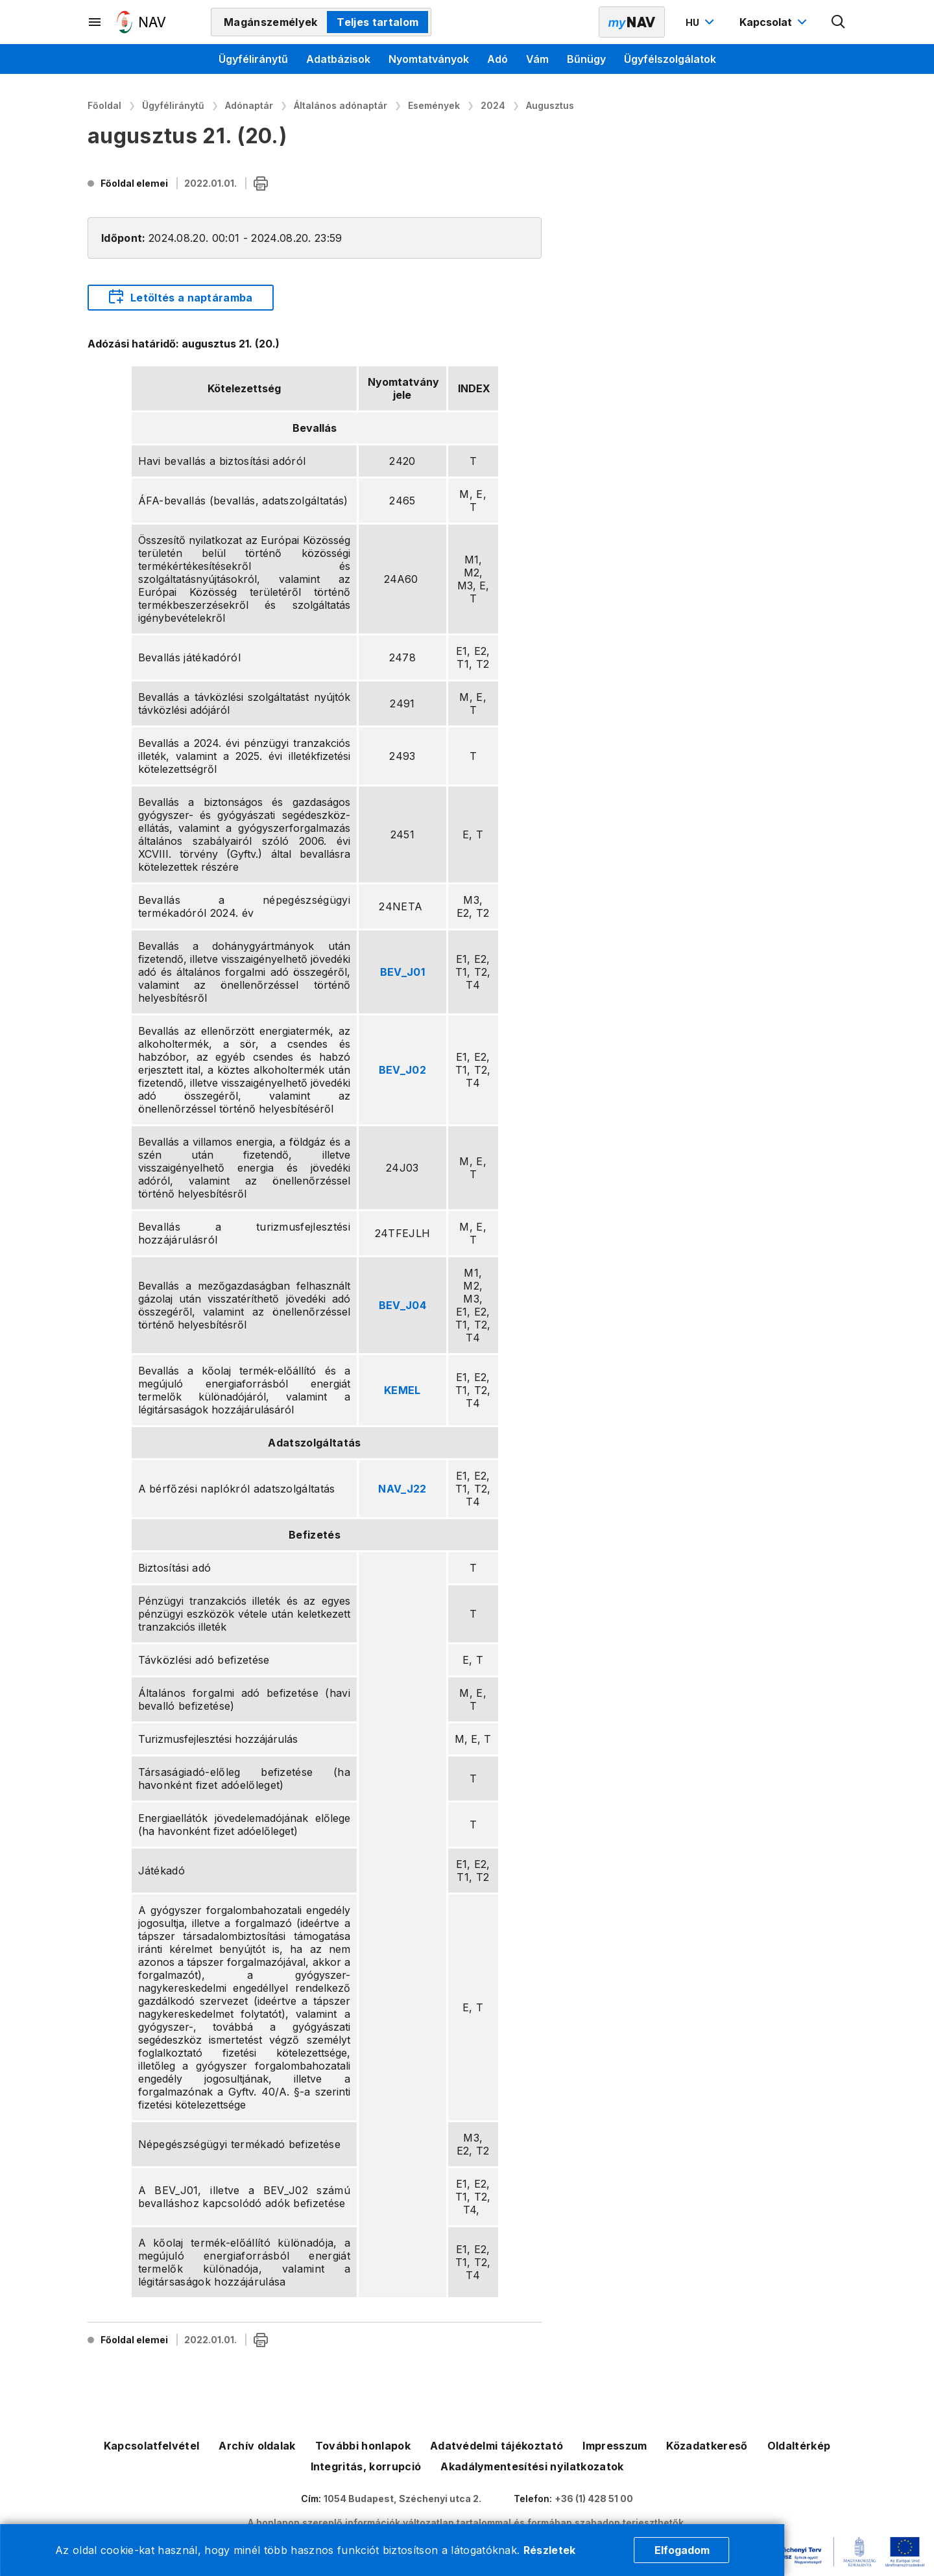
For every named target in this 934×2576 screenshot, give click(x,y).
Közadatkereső (706, 2445)
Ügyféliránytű (253, 59)
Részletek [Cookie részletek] (549, 2550)
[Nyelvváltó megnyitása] (701, 22)
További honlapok (363, 2445)
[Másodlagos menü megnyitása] (95, 22)
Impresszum (614, 2445)
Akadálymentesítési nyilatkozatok (531, 2466)
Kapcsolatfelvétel (151, 2445)
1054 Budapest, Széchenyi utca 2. (402, 2498)
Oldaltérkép (799, 2445)
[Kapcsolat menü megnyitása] (774, 22)
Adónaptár (249, 105)
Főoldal (104, 105)
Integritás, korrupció (366, 2466)
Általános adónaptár (340, 105)
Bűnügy (586, 59)
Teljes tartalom (377, 22)
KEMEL (402, 1390)
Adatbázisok (338, 59)
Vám (537, 59)
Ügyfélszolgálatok (670, 59)
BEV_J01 (402, 971)
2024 (493, 105)
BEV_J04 (402, 1305)
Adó (497, 59)
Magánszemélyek (270, 22)
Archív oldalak (257, 2445)
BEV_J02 (402, 1069)
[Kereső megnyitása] (838, 22)
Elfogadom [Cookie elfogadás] (682, 2550)
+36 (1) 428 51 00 (594, 2498)
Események (434, 105)
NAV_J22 (402, 1488)
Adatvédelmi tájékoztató (496, 2445)
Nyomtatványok (429, 59)
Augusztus (550, 105)
